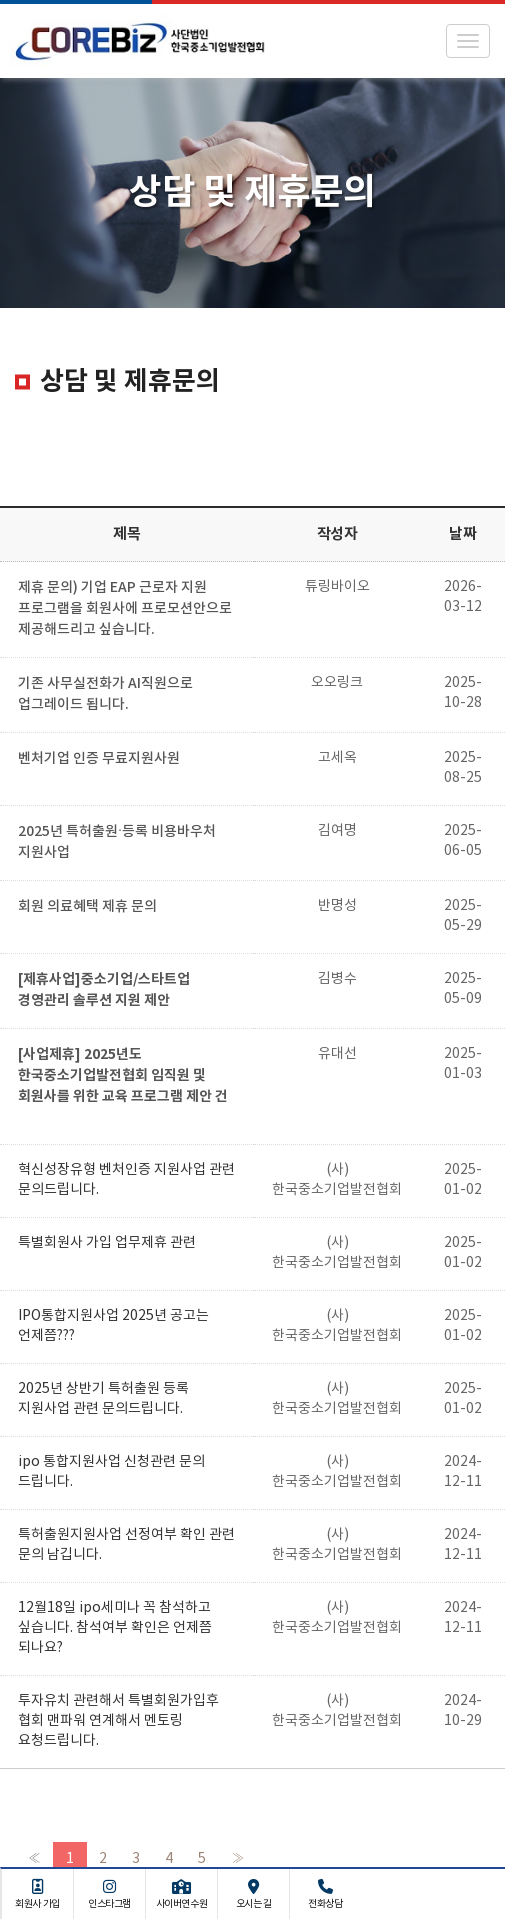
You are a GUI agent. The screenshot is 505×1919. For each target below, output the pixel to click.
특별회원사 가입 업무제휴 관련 (107, 1243)
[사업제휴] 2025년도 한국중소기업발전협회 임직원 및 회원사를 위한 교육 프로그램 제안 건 (123, 1075)
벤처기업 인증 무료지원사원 (99, 758)
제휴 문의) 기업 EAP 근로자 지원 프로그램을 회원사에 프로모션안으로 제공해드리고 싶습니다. (125, 608)
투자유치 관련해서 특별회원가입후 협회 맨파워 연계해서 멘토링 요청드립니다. (118, 1721)
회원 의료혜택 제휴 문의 (87, 906)
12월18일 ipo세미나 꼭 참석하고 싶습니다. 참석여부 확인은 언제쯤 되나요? (115, 1628)
